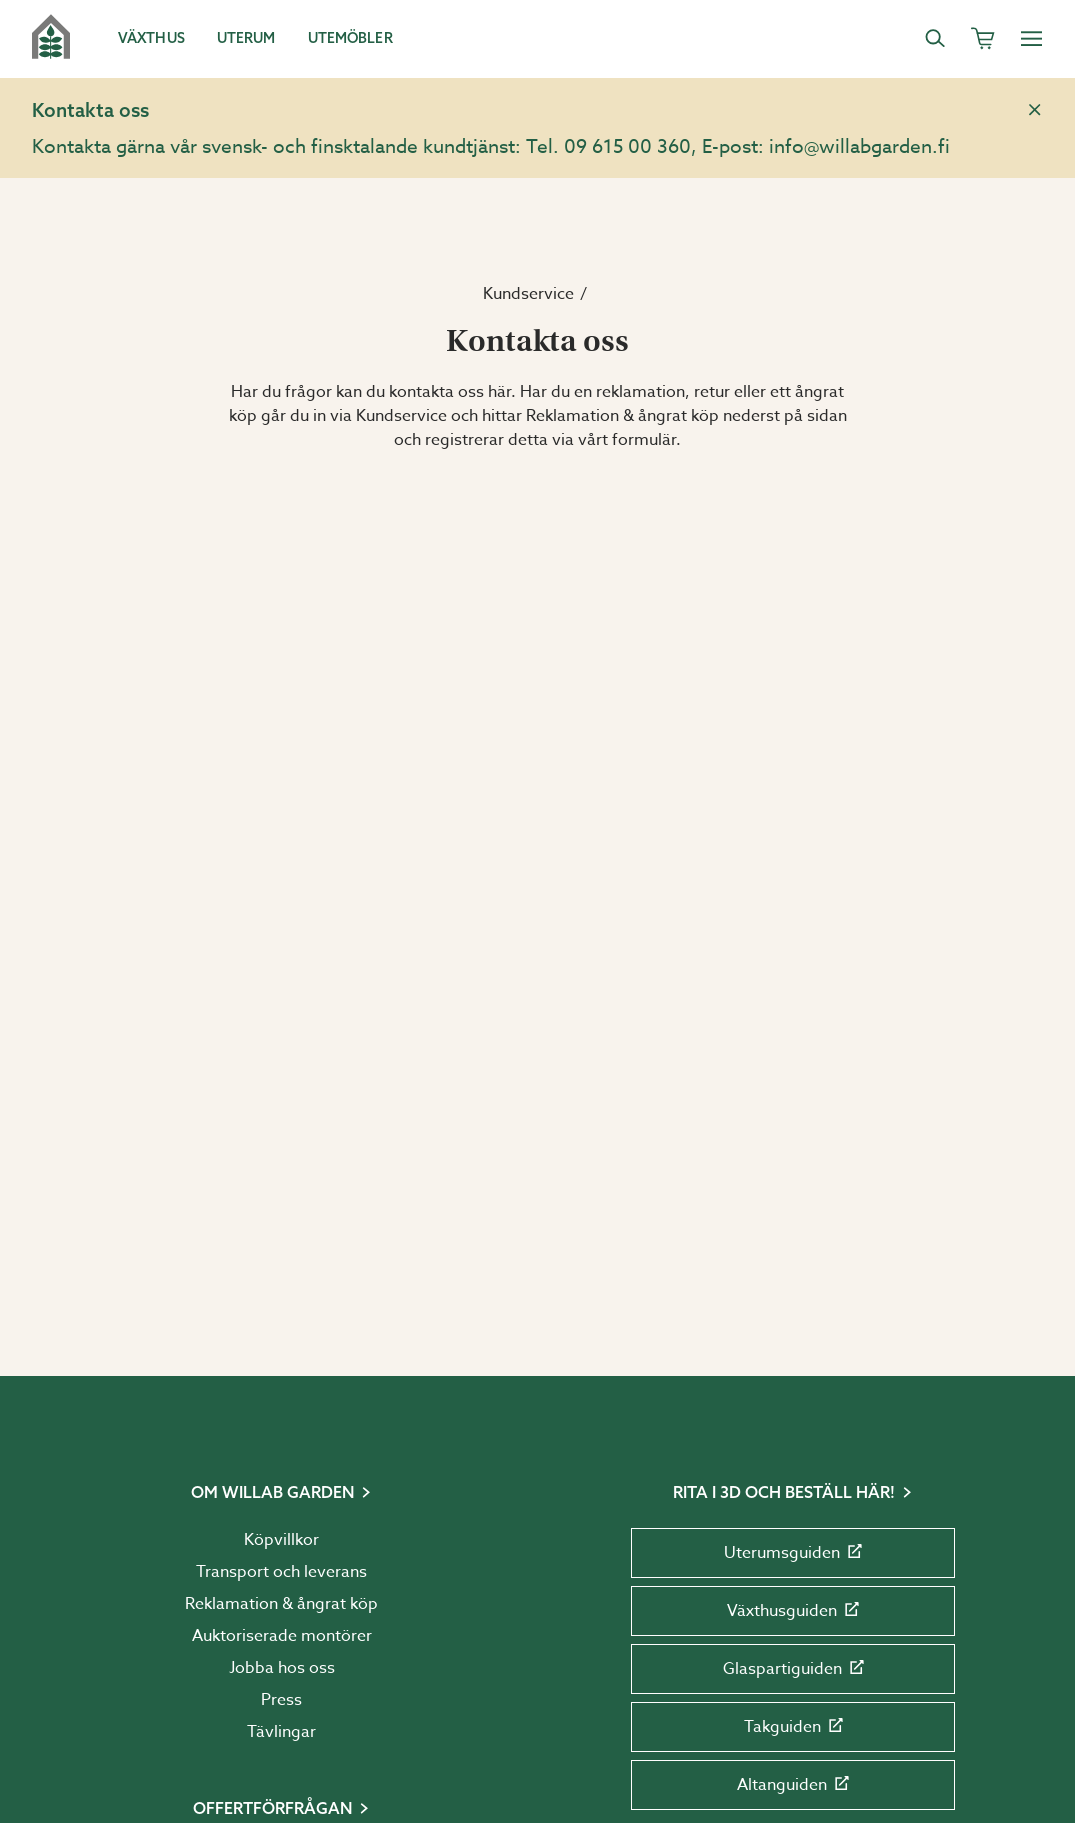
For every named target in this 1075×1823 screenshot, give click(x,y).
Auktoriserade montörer (282, 1636)
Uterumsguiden (793, 1553)
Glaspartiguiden (793, 1669)
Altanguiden (793, 1785)
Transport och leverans (281, 1572)
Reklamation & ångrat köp (281, 1604)
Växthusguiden (793, 1611)
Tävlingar (281, 1732)
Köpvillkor (281, 1540)
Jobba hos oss (282, 1668)
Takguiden (793, 1727)
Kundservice (528, 294)
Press (281, 1700)
